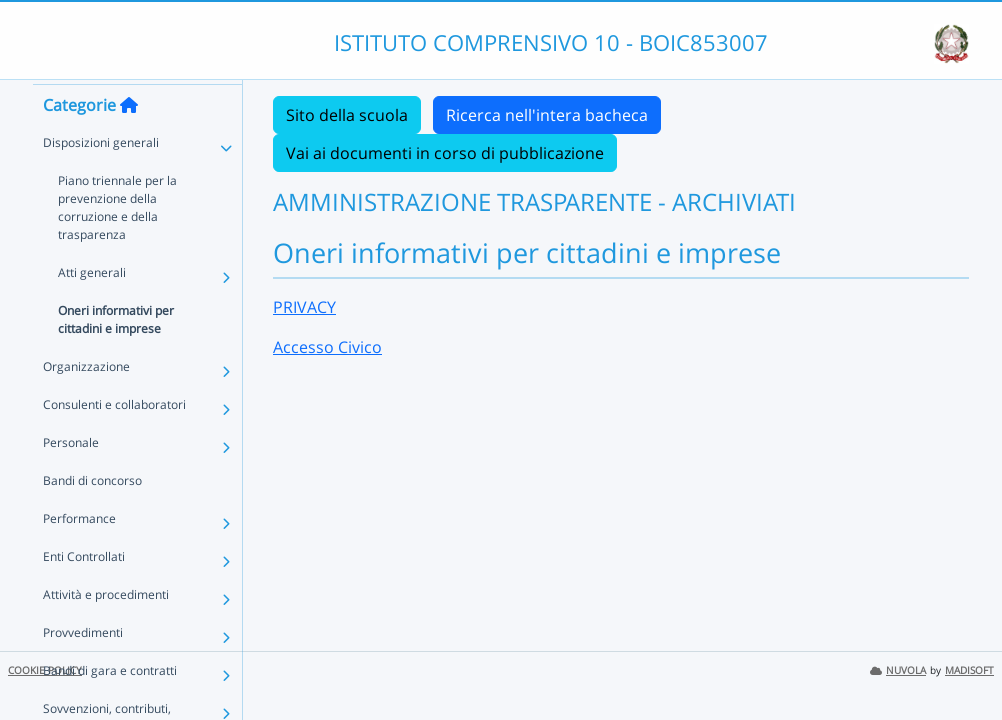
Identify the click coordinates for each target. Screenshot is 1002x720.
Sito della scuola (347, 115)
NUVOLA (898, 670)
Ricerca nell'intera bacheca (547, 115)
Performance (79, 554)
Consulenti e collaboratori (114, 440)
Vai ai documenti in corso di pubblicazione (445, 153)
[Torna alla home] (129, 141)
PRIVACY (304, 307)
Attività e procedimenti (106, 630)
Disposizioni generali (101, 178)
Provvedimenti (83, 668)
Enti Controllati (84, 592)
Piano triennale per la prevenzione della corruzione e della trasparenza (117, 243)
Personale (71, 478)
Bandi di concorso (92, 516)
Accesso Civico (327, 347)
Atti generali (92, 308)
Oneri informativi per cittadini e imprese (116, 355)
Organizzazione (86, 402)
